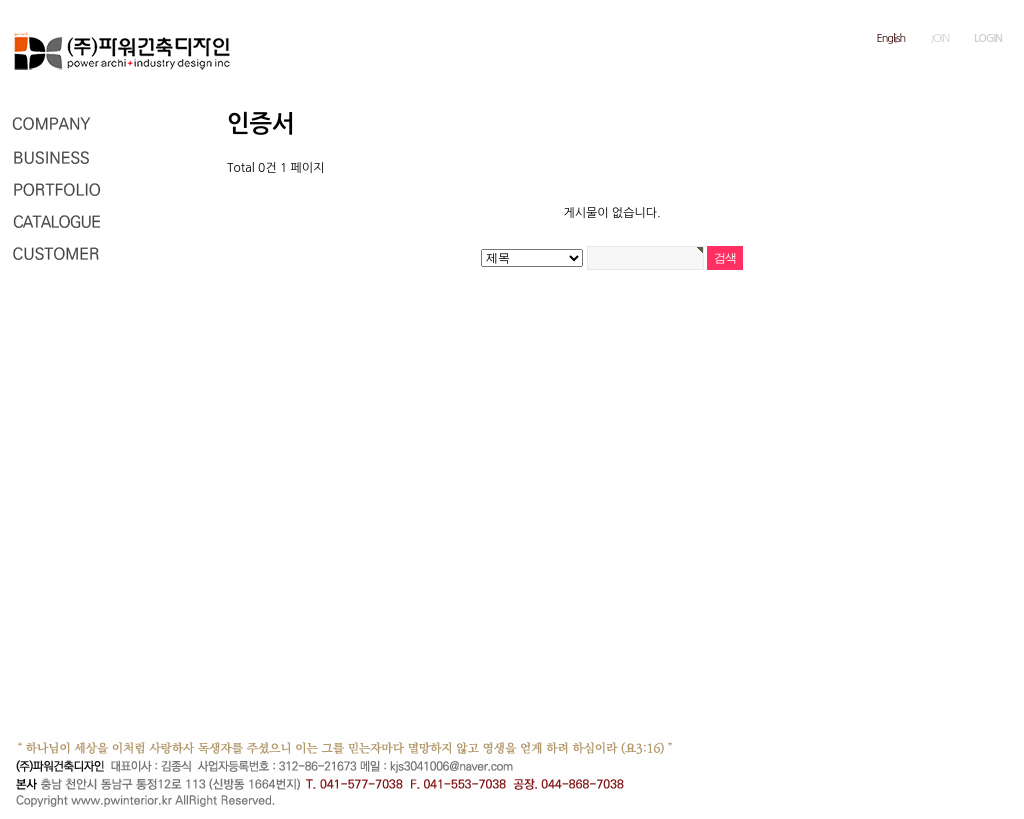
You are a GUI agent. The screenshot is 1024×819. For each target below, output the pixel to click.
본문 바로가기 (0, 0)
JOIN (939, 38)
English (891, 38)
